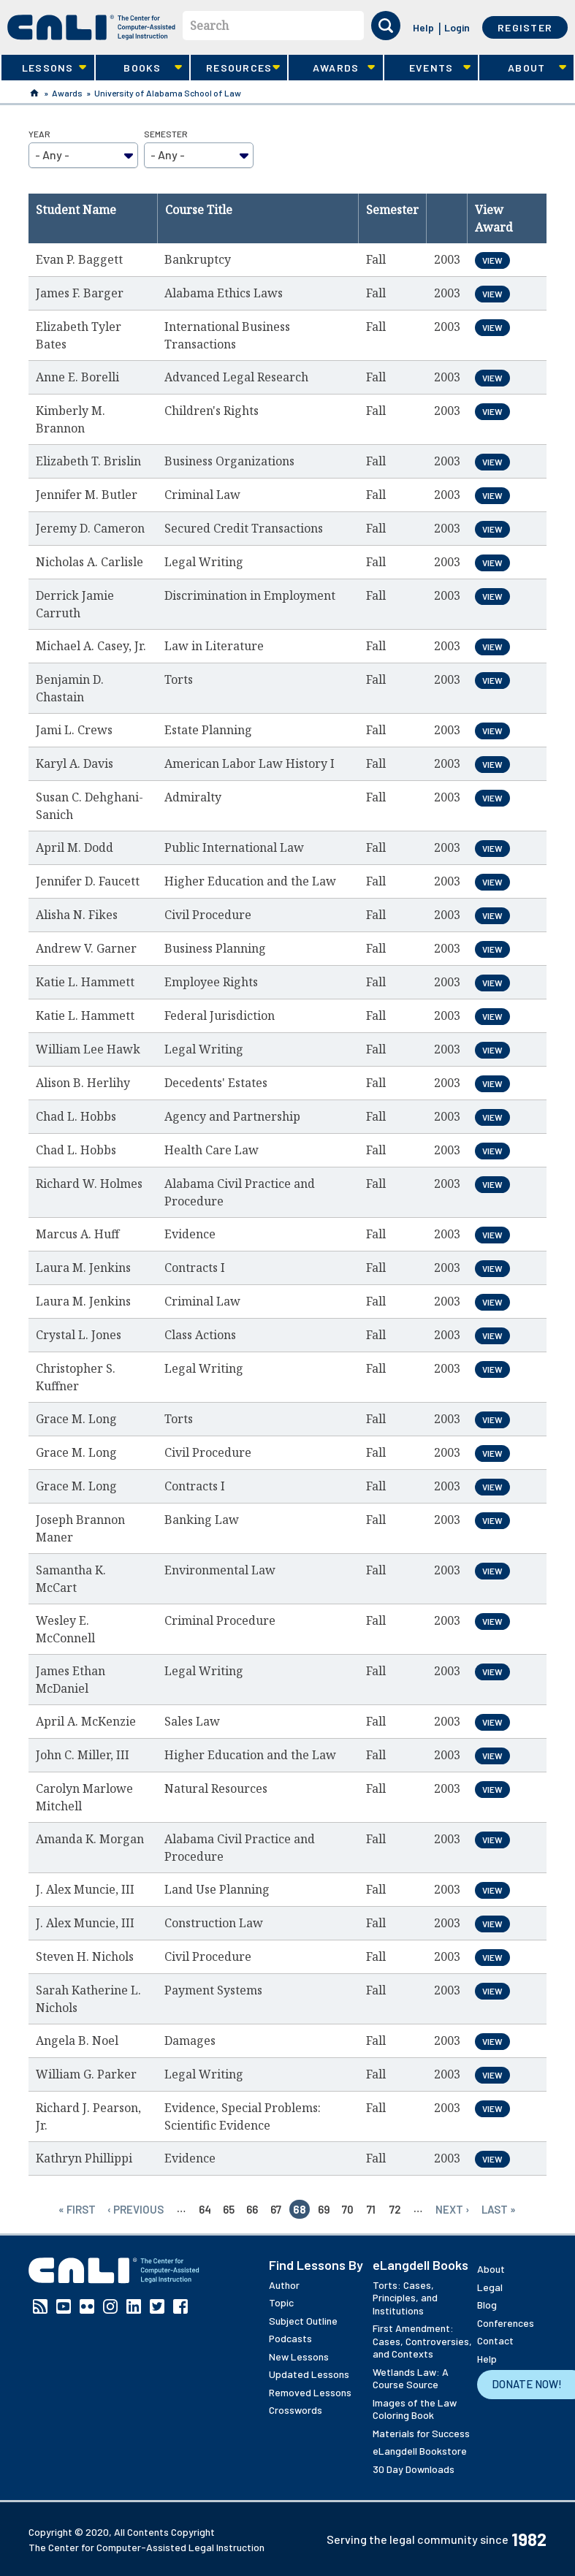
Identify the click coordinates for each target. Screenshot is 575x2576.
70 (348, 2209)
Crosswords (295, 2410)
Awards (332, 68)
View (492, 260)
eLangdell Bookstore (420, 2450)
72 (394, 2209)
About (522, 68)
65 (229, 2209)
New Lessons (299, 2356)
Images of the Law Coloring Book (415, 2409)
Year (39, 134)
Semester (166, 134)
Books (139, 68)
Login (457, 27)
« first (77, 2209)
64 (205, 2209)
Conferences (505, 2323)
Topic (281, 2302)
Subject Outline (303, 2320)
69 (324, 2209)
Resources (235, 68)
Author (284, 2285)
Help (423, 27)
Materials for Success (421, 2433)
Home (34, 93)
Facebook (180, 2306)
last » (498, 2209)
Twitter (157, 2306)
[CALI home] (91, 27)
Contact (495, 2340)
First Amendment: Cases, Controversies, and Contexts (422, 2341)
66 (252, 2209)
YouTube (63, 2306)
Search (209, 26)
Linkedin (133, 2306)
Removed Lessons (310, 2392)
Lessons (43, 68)
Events (427, 68)
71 (371, 2209)
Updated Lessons (309, 2374)
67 (275, 2209)
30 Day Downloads (413, 2469)
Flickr (87, 2306)
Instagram (110, 2306)
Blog (487, 2304)
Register (525, 27)
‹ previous (135, 2209)
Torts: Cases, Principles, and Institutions (405, 2298)
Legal (490, 2287)
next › (452, 2209)
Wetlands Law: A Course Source (411, 2378)
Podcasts (290, 2338)
